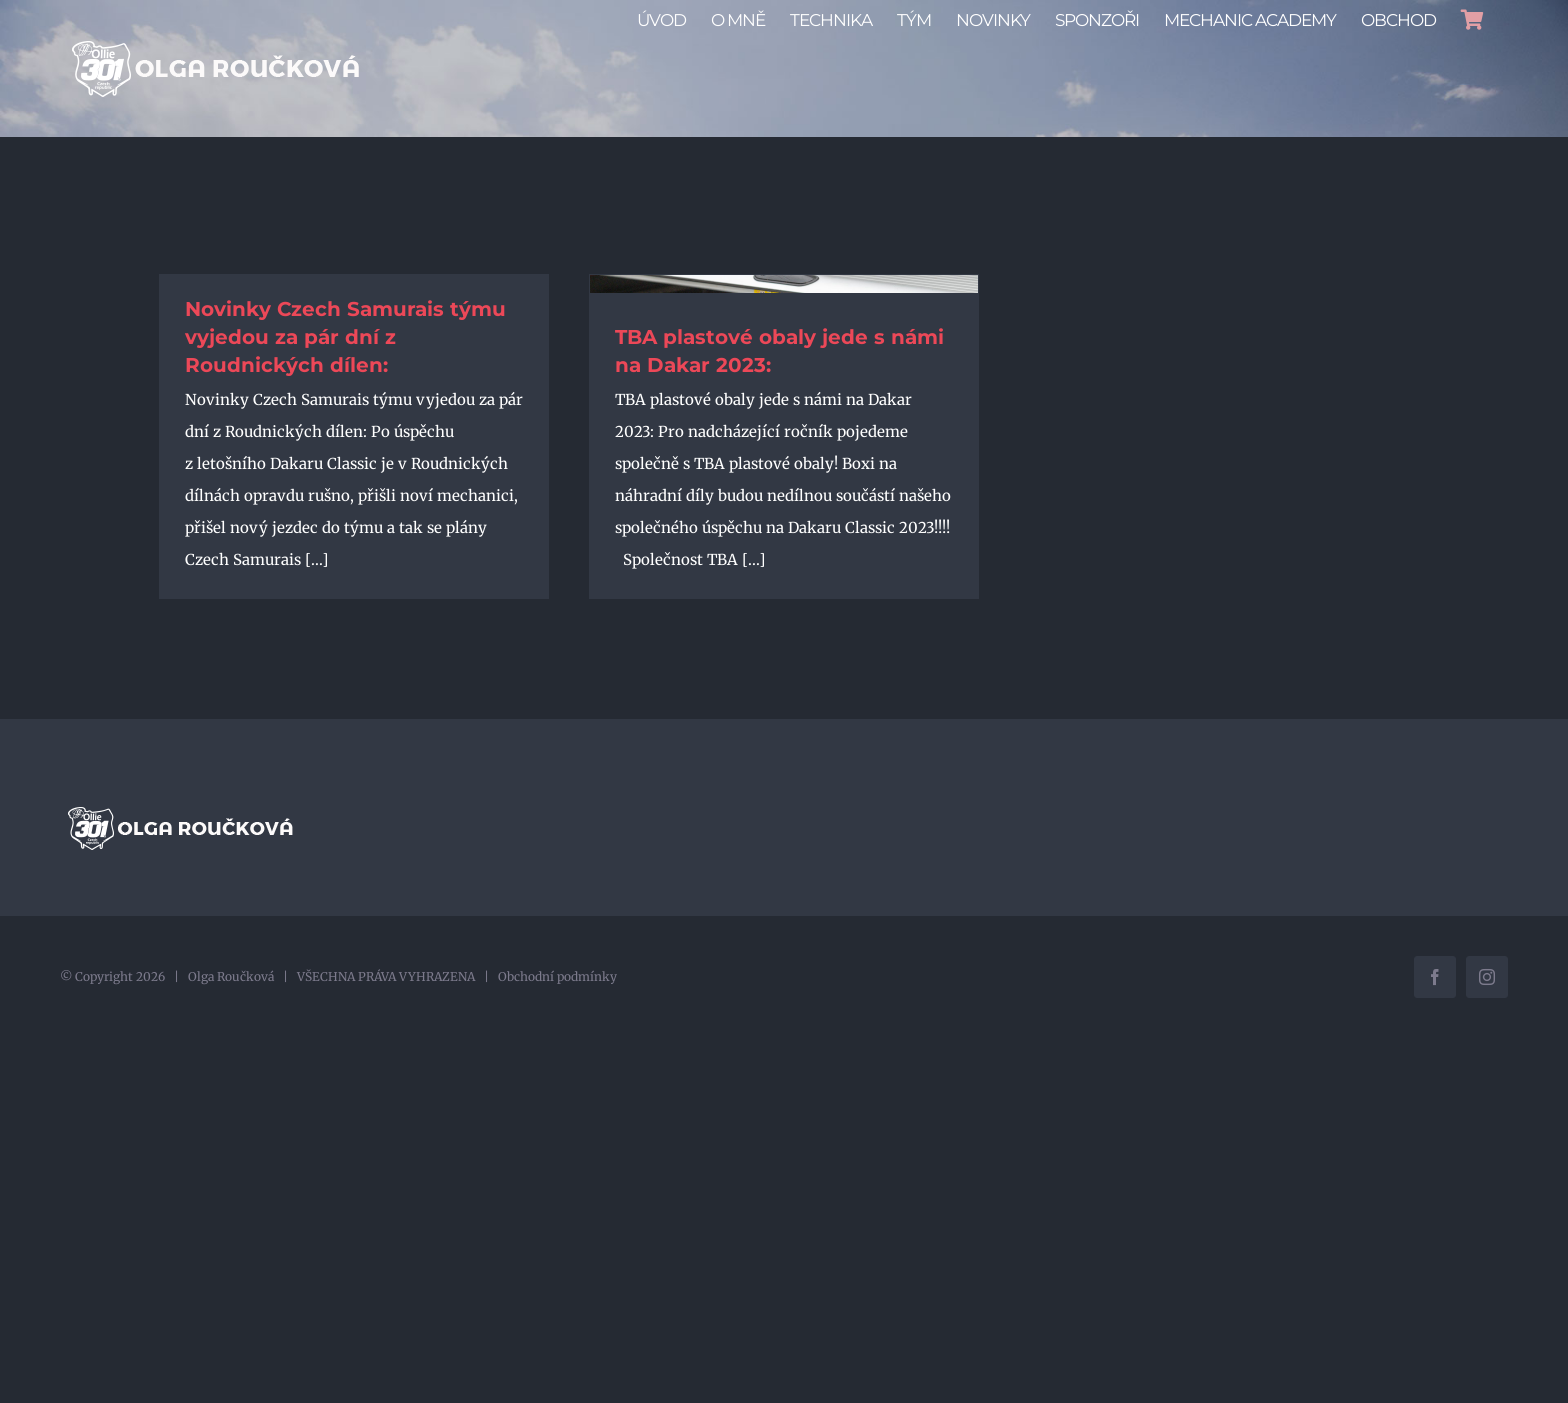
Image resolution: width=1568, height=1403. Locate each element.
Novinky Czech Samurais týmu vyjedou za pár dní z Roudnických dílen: (345, 337)
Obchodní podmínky (557, 976)
